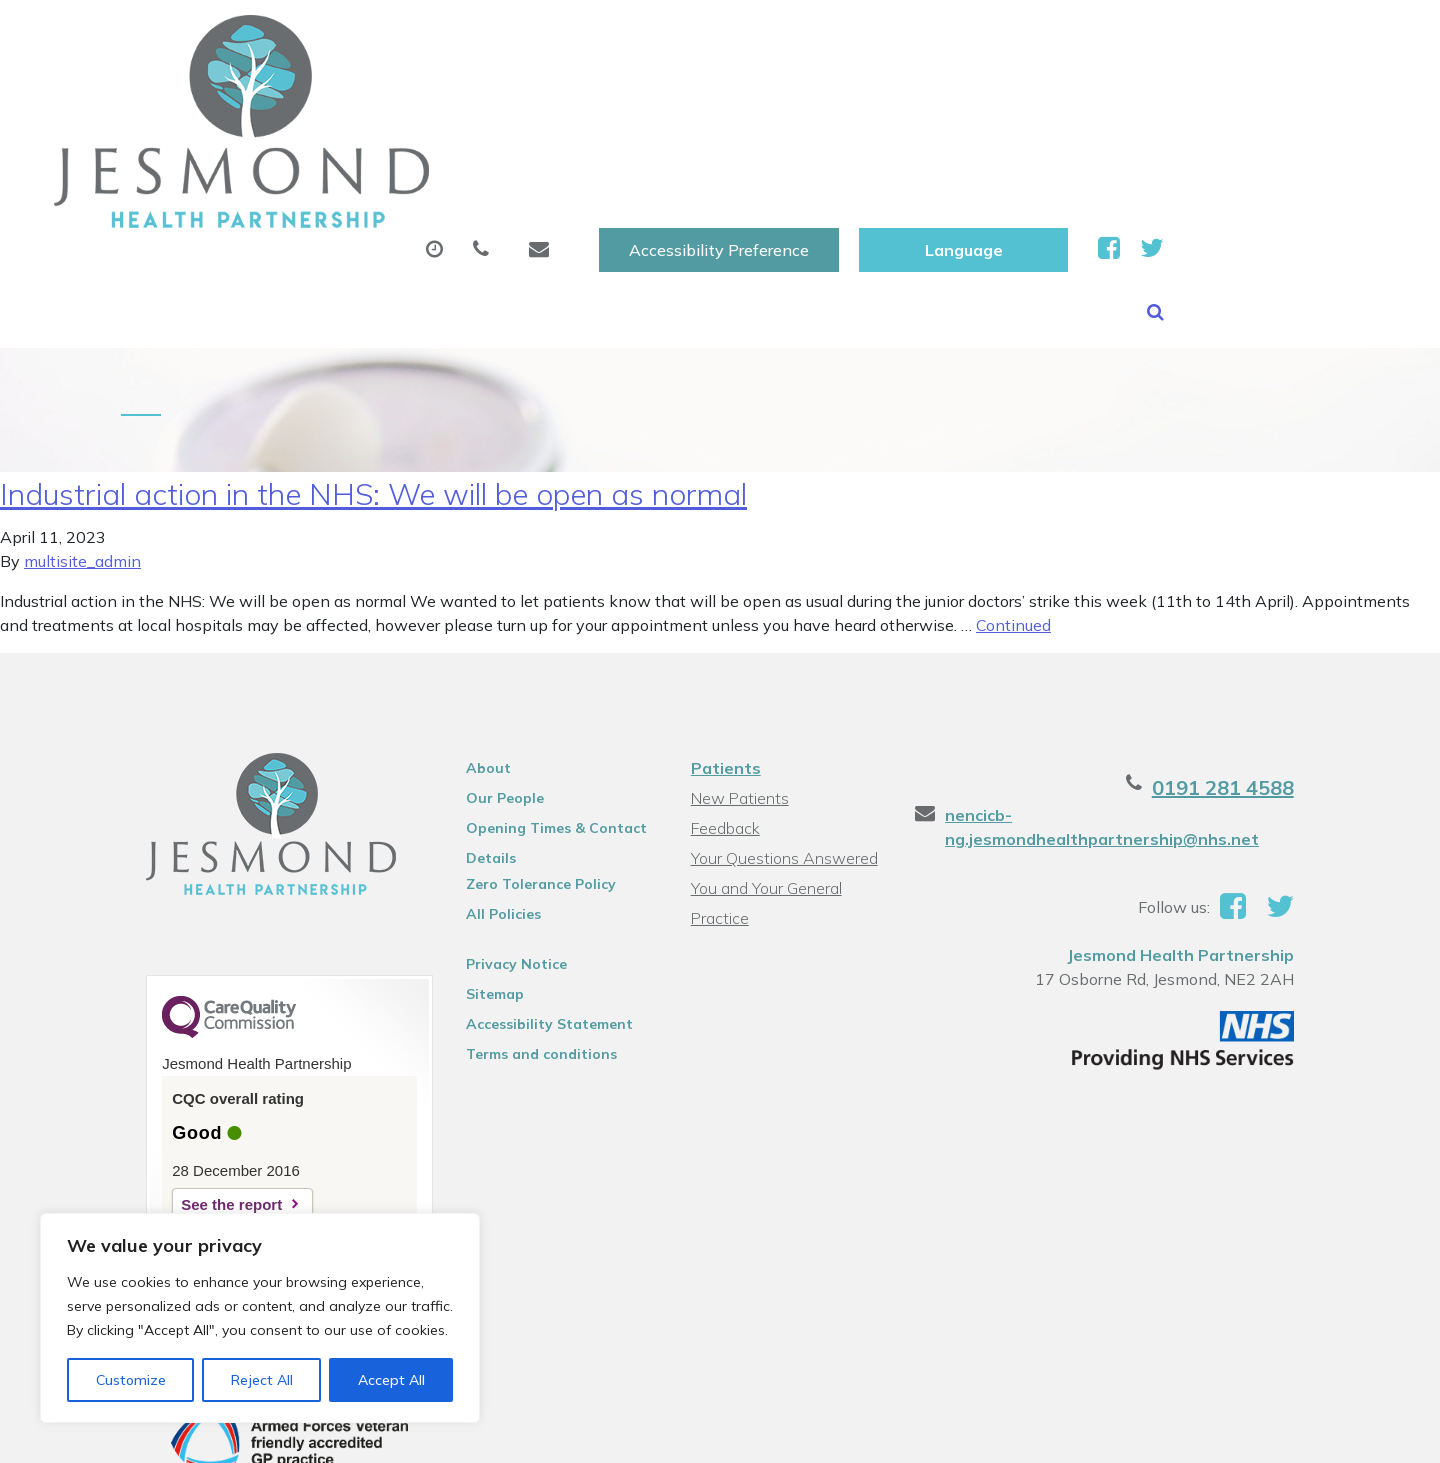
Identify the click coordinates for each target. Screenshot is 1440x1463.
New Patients (1157, 99)
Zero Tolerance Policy (530, 771)
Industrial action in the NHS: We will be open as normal (373, 381)
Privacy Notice (505, 851)
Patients (724, 655)
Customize (131, 1380)
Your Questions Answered (782, 745)
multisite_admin (82, 448)
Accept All (391, 1380)
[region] (260, 1318)
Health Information (395, 169)
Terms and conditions (530, 941)
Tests (1018, 99)
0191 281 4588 (1248, 674)
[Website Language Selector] (1185, 37)
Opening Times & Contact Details (545, 718)
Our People (494, 685)
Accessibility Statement (538, 911)
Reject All (262, 1380)
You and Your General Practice (764, 777)
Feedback (723, 715)
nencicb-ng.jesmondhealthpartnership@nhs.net (1111, 714)
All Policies (492, 801)
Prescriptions (699, 99)
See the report (206, 1091)
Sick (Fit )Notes (874, 99)
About (344, 99)
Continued (1013, 512)
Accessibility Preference (941, 37)
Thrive (1299, 1432)
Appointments (514, 99)
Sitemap (484, 881)
